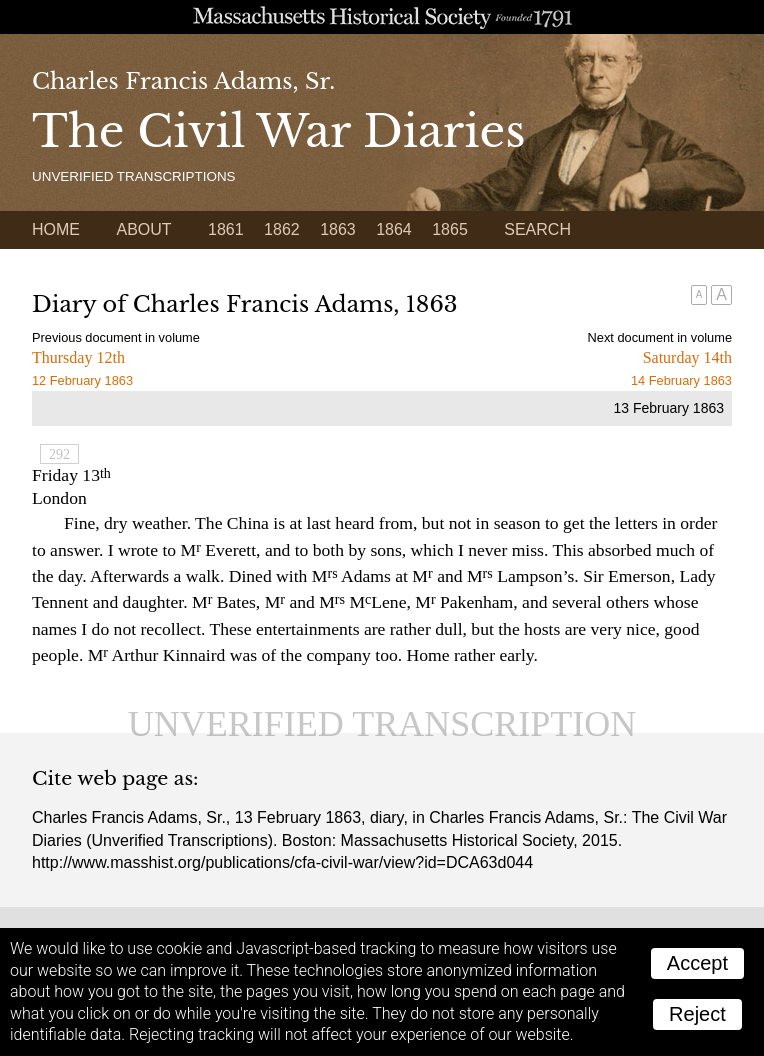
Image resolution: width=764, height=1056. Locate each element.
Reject (697, 1014)
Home (56, 229)
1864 (394, 229)
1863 (338, 229)
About (143, 229)
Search (537, 229)
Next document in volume (660, 337)
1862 (282, 229)
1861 (226, 229)
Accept (697, 963)
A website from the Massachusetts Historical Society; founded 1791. (382, 17)
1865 (450, 229)
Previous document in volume (116, 337)
